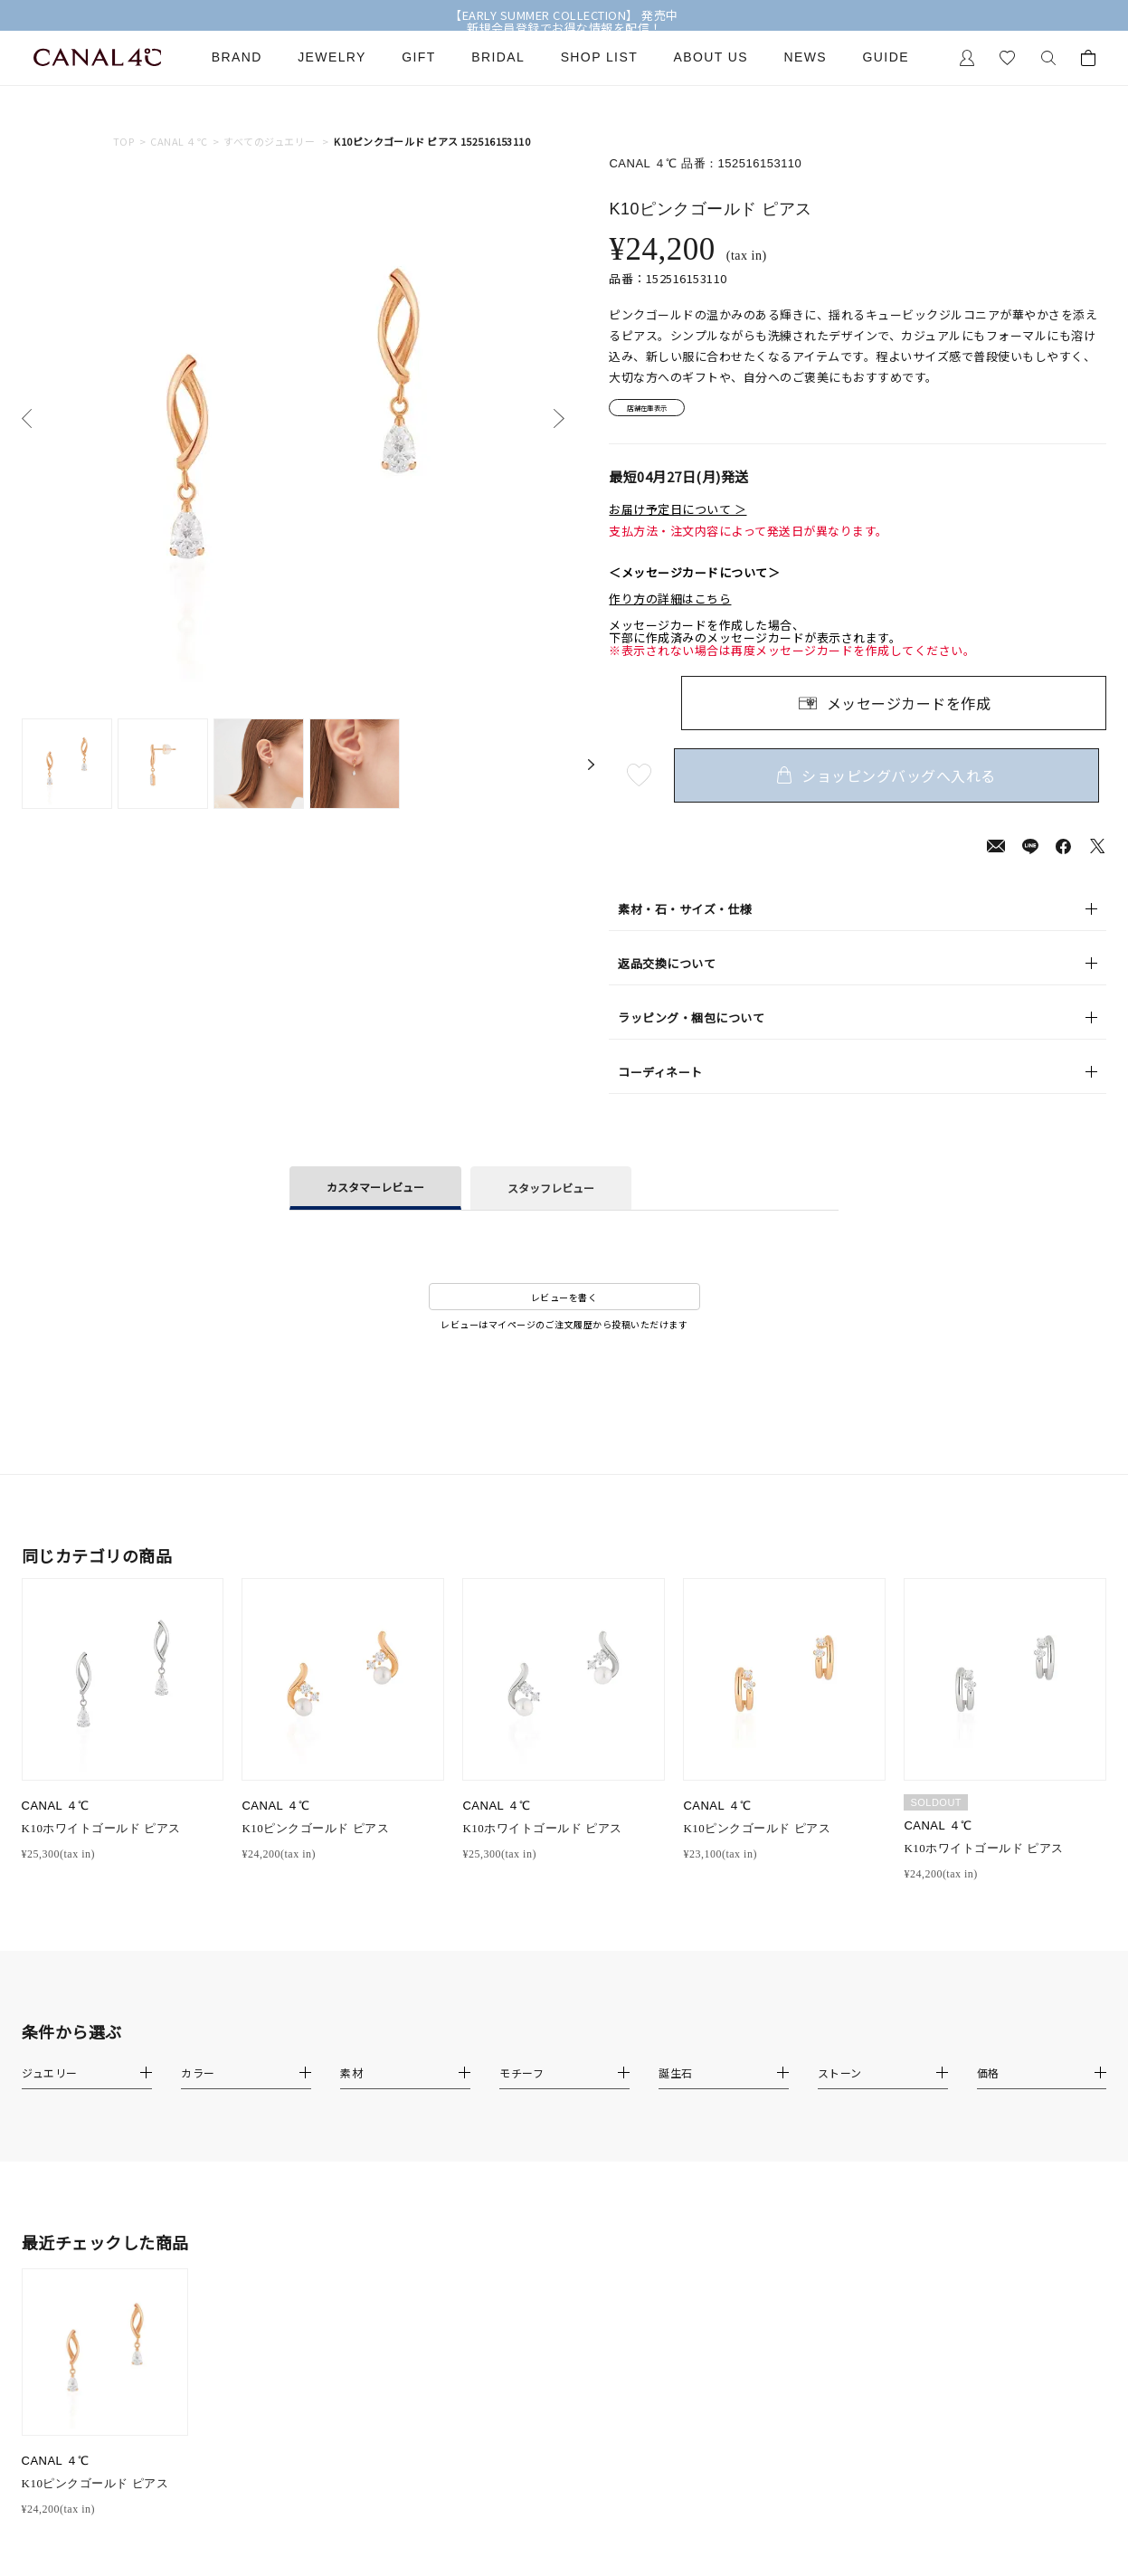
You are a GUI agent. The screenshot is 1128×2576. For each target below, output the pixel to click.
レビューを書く (564, 1302)
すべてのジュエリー (269, 141)
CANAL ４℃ (178, 141)
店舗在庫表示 (659, 411)
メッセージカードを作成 (909, 708)
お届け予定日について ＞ (677, 515)
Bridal (498, 57)
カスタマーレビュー (375, 1193)
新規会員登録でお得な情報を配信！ (564, 28)
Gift (418, 57)
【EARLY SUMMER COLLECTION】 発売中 (564, 15)
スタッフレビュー (550, 1194)
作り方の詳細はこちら (670, 605)
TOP (123, 141)
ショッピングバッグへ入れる (893, 781)
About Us (711, 57)
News (806, 57)
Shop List (599, 57)
